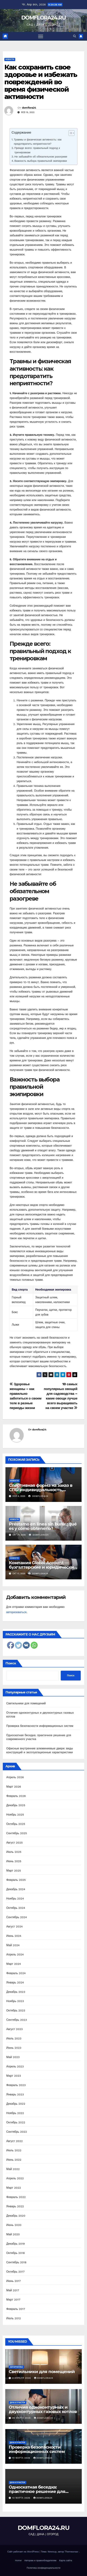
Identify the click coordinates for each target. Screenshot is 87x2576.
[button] (74, 36)
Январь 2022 (15, 2206)
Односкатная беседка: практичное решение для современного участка (37, 2491)
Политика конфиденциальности (43, 2567)
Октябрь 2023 (15, 2010)
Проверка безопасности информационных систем (39, 1726)
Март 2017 (13, 2299)
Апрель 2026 (15, 1777)
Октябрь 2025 (15, 1824)
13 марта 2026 (21, 2458)
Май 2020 (13, 2234)
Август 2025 (14, 1842)
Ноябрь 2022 (15, 2113)
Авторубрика (16, 2367)
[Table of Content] (71, 133)
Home (18, 2560)
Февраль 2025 (16, 1880)
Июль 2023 (13, 2038)
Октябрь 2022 (15, 2122)
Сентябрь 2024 (16, 1917)
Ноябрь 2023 (15, 2001)
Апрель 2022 (15, 2178)
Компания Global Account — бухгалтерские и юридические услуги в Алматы (42, 1567)
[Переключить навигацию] (40, 36)
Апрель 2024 (15, 1954)
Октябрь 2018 (15, 2253)
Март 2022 (13, 2187)
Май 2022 (13, 2169)
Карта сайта (65, 2560)
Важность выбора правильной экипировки (40, 160)
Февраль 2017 (15, 2309)
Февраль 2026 (16, 1796)
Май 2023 (13, 2057)
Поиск (10, 1663)
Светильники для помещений (26, 1703)
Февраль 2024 (16, 1973)
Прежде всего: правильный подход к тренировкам (37, 150)
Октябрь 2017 (15, 2271)
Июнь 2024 (13, 1935)
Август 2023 (14, 2029)
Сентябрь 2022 (16, 2131)
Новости (9, 59)
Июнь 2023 (13, 2047)
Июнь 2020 (14, 2225)
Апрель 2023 (15, 2066)
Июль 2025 (13, 1852)
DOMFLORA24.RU (43, 17)
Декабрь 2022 (15, 2103)
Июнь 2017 (13, 2281)
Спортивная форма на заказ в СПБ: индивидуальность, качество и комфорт (40, 1490)
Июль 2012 (13, 2318)
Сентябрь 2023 (16, 2019)
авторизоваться (16, 1612)
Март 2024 (13, 1963)
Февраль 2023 (16, 2085)
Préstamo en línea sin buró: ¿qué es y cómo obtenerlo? (43, 1526)
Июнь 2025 (13, 1861)
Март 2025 (13, 1870)
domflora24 (29, 107)
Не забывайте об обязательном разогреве (40, 156)
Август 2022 (14, 2141)
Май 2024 (13, 1945)
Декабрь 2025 (15, 1805)
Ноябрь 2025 (15, 1814)
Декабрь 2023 (15, 1991)
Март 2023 (13, 2075)
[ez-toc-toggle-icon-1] (70, 133)
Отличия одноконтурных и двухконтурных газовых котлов (42, 2409)
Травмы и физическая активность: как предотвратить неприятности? (37, 141)
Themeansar (71, 2551)
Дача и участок (17, 2403)
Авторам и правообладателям (40, 2560)
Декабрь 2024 (15, 1889)
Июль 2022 (13, 2150)
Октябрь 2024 (15, 1908)
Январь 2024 (15, 1982)
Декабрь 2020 (15, 2215)
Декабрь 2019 (15, 2243)
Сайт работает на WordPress (23, 2551)
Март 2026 (13, 1786)
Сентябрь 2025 (16, 1833)
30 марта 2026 (22, 2418)
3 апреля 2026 (22, 2378)
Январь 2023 (15, 2094)
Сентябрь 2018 (16, 2262)
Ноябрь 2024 (15, 1898)
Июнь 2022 (13, 2159)
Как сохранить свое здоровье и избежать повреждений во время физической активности (40, 82)
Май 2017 (12, 2290)
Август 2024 (14, 1926)
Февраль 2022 (16, 2197)
